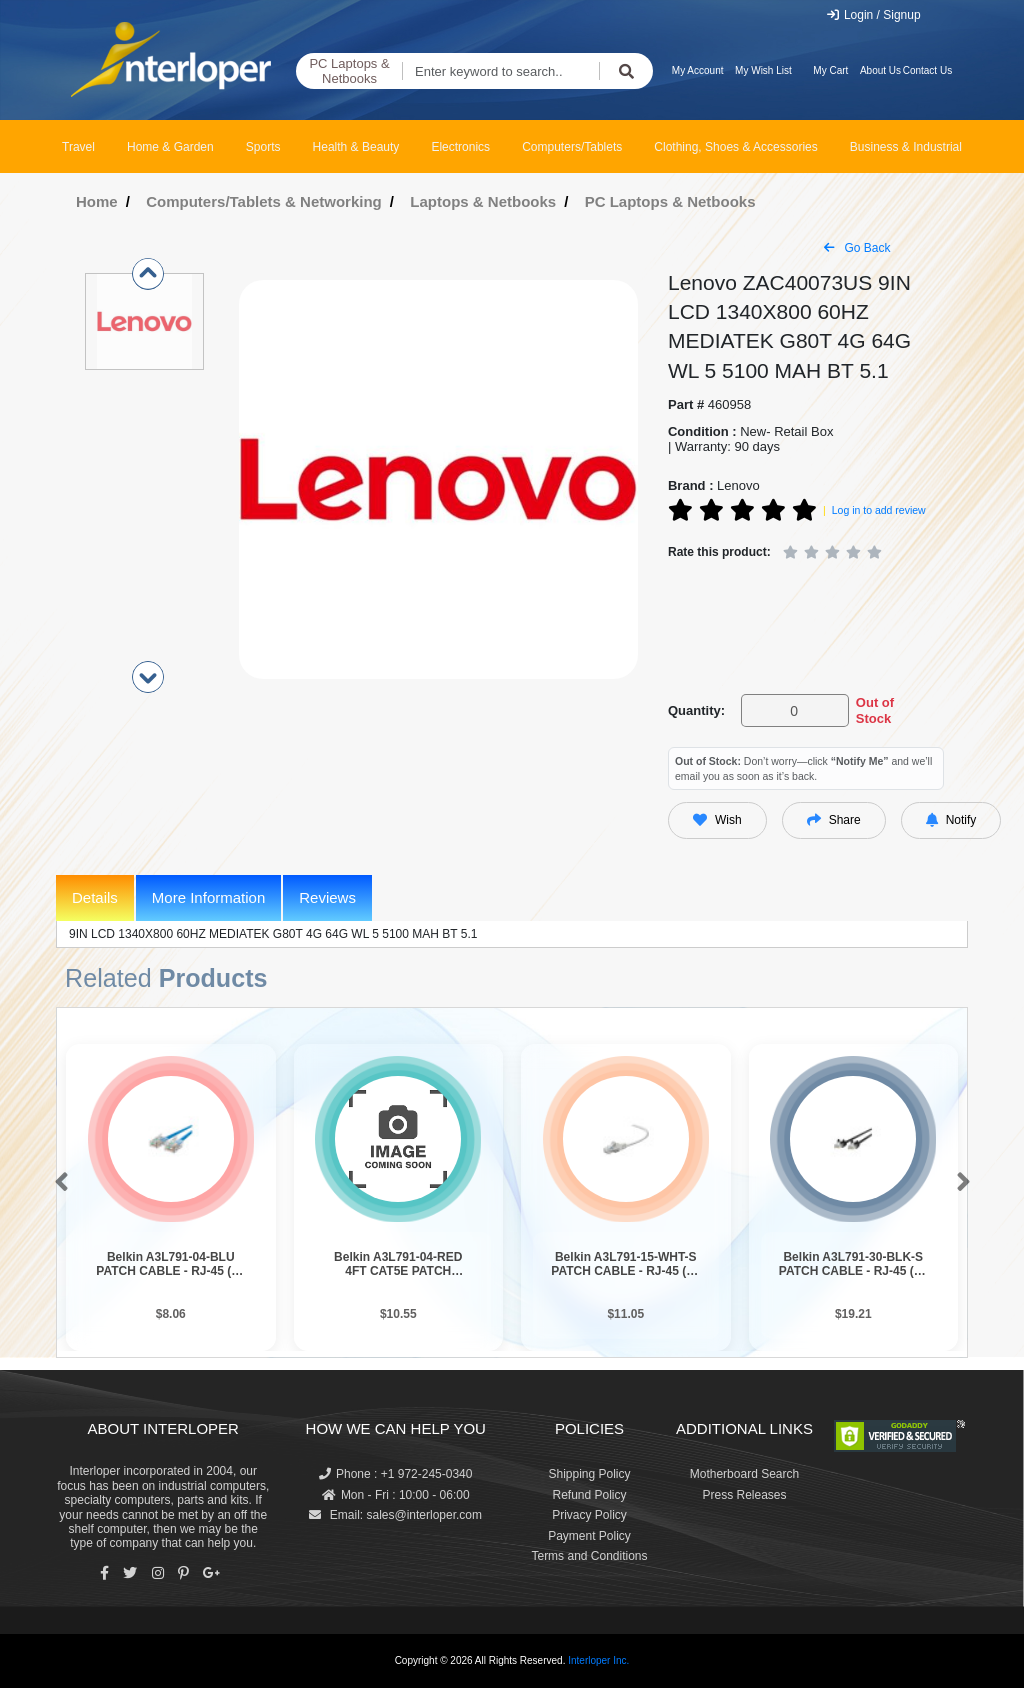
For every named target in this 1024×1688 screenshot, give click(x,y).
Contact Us (927, 70)
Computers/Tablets (572, 147)
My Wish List (763, 70)
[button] (57, 1183)
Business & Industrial (906, 147)
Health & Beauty (356, 147)
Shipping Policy (589, 1474)
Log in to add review (879, 510)
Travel (78, 147)
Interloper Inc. (598, 1660)
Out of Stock (875, 710)
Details (95, 897)
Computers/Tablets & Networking (264, 201)
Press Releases (744, 1495)
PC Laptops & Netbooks (349, 71)
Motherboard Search (744, 1474)
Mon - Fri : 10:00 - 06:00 (396, 1495)
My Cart (830, 70)
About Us (880, 70)
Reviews (327, 897)
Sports (263, 147)
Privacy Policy (589, 1515)
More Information (208, 897)
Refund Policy (589, 1495)
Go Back (857, 248)
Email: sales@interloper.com (395, 1515)
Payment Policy (589, 1536)
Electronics (460, 147)
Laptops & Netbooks (483, 201)
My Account (698, 70)
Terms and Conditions (589, 1556)
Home (97, 201)
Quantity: (696, 710)
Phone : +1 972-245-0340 (395, 1474)
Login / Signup (873, 15)
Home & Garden (170, 147)
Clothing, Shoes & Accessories (735, 147)
